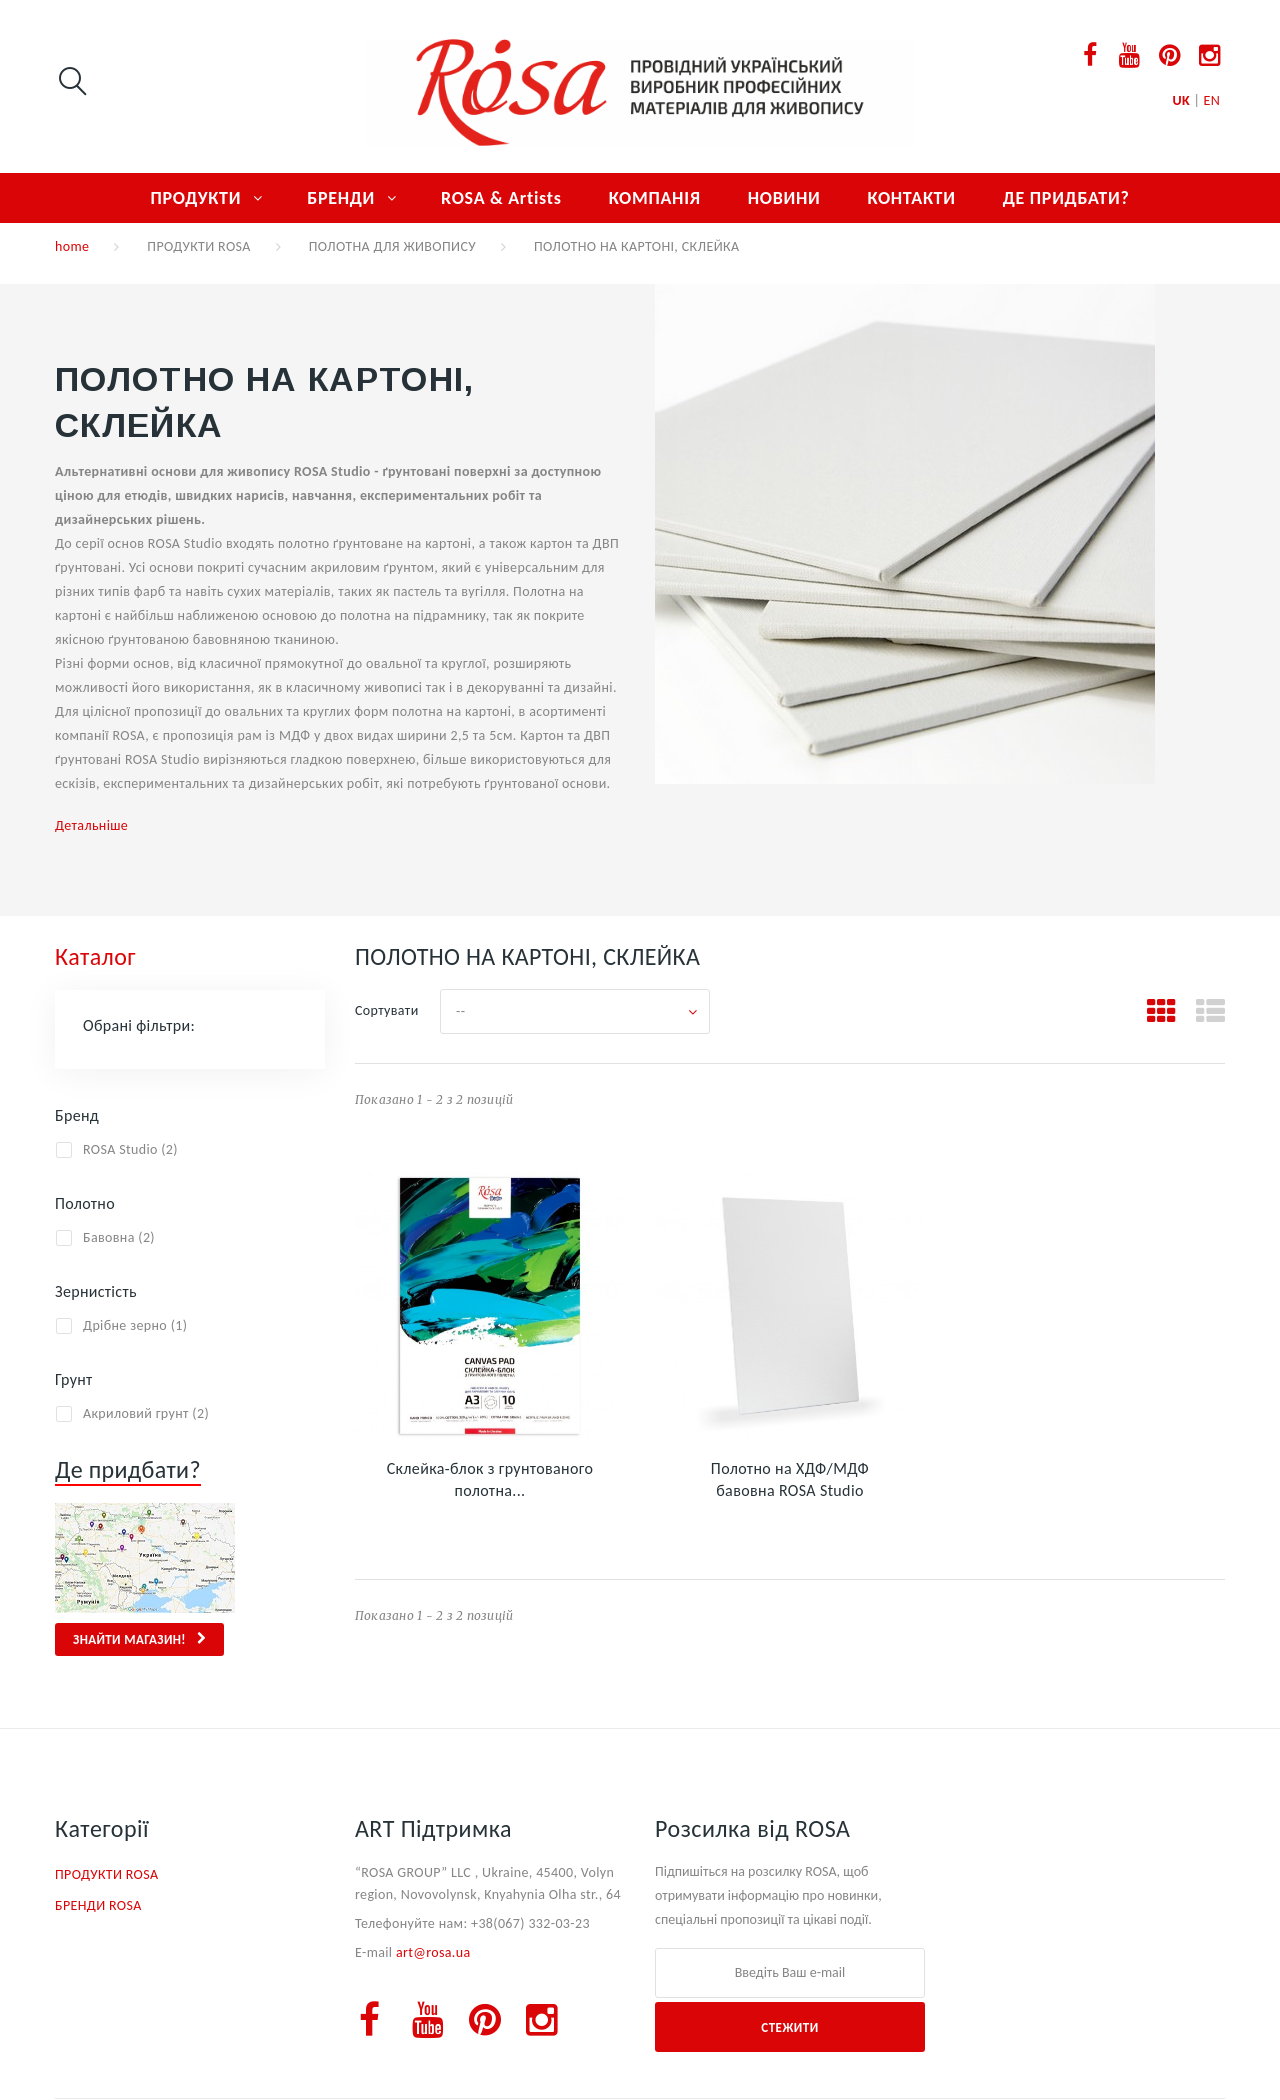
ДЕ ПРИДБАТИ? (1066, 198)
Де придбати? (128, 1469)
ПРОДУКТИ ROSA (198, 246)
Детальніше (91, 825)
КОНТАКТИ (911, 198)
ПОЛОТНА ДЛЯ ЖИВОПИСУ (392, 246)
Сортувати (387, 1010)
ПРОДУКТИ (195, 198)
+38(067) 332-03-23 (530, 1923)
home (72, 246)
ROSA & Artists (501, 198)
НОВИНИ (784, 198)
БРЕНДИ (341, 198)
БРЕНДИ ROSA (98, 1905)
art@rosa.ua (433, 1952)
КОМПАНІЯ (655, 198)
